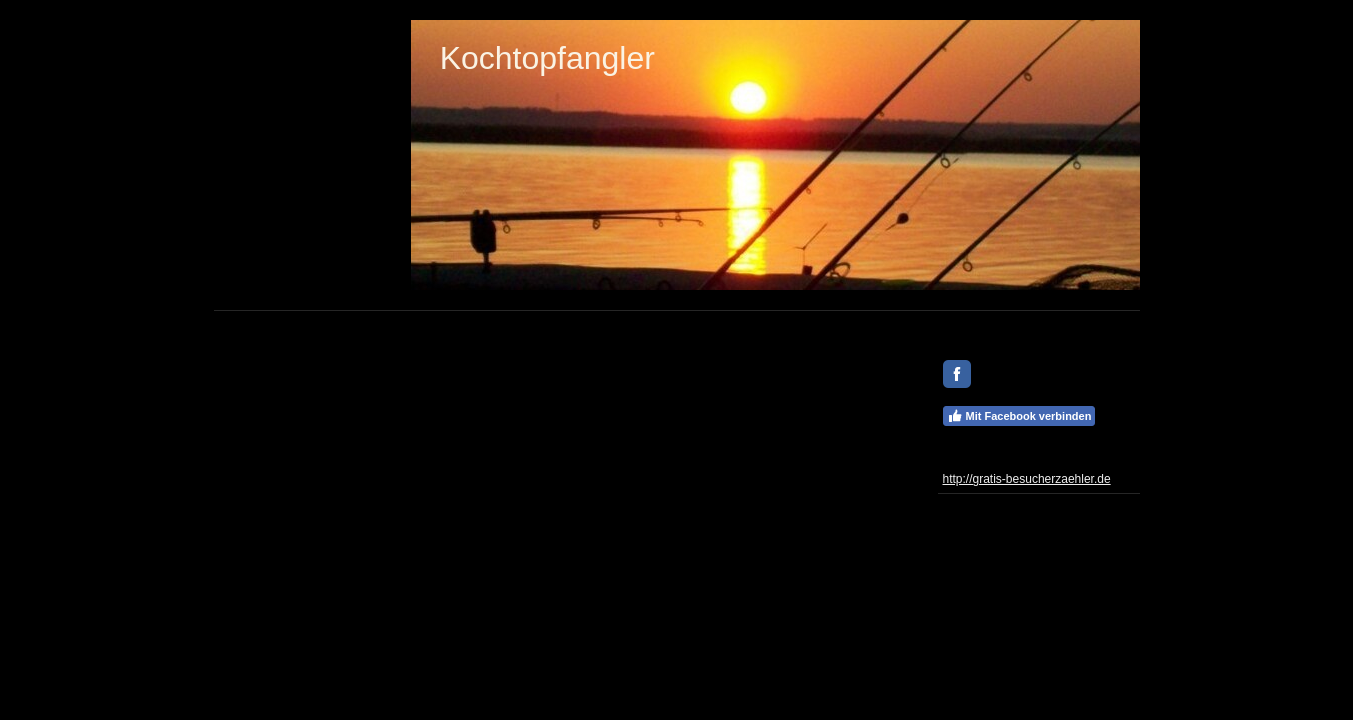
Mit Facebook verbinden (1019, 416)
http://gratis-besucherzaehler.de (1027, 479)
